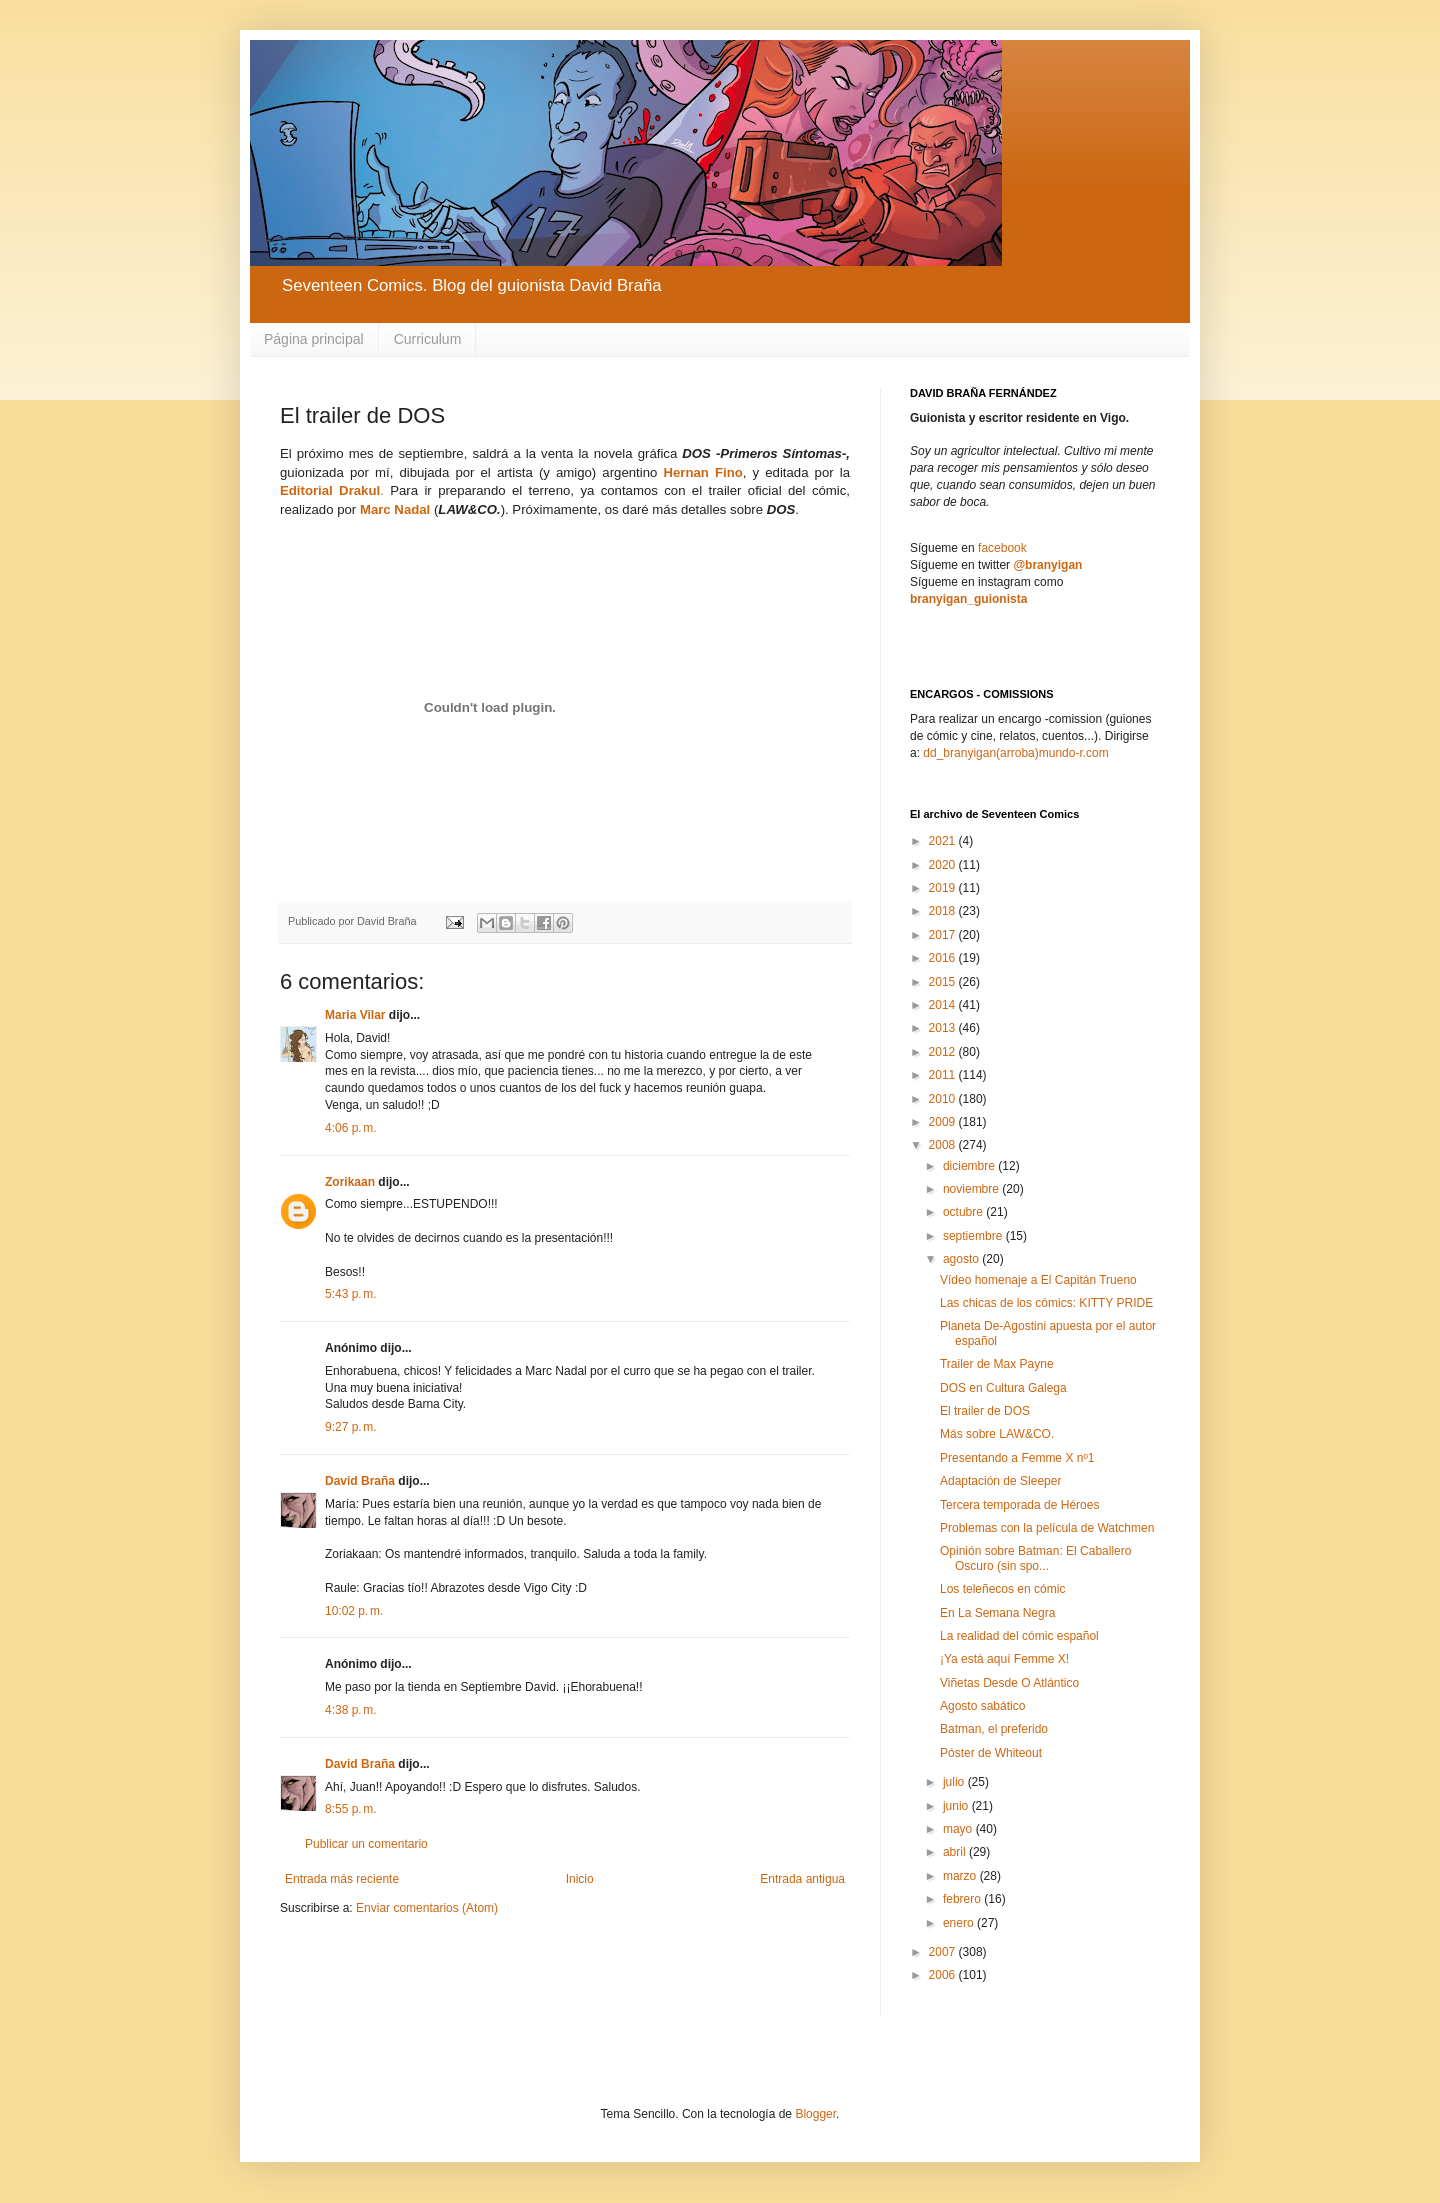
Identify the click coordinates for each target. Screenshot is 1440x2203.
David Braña (360, 1481)
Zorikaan (350, 1182)
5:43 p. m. (351, 1294)
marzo (961, 1876)
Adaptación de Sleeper (1000, 1481)
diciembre (970, 1166)
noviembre (972, 1189)
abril (956, 1852)
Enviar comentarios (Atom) (427, 1908)
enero (960, 1923)
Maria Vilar (355, 1015)
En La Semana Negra (997, 1613)
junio (957, 1806)
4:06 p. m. (351, 1128)
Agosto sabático (982, 1706)
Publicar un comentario (366, 1844)
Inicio (580, 1879)
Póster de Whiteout (991, 1753)
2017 (944, 935)
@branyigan (1047, 565)
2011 (944, 1075)
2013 (944, 1028)
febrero (963, 1899)
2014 (944, 1005)
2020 (944, 865)
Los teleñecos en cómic (1002, 1589)
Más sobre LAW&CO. (997, 1434)
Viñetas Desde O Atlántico (1009, 1683)
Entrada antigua (802, 1879)
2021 (944, 841)
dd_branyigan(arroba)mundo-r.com (1015, 753)
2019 (944, 888)
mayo (959, 1829)
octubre (964, 1212)
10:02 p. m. (354, 1611)
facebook (1002, 548)
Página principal (314, 339)
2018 (944, 911)
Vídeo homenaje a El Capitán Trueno (1038, 1280)
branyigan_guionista (968, 599)
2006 (944, 1975)
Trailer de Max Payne (997, 1364)
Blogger (815, 2114)
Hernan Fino (702, 472)
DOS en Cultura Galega (1003, 1388)
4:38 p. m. (351, 1710)
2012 (944, 1052)
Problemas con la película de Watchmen (1047, 1528)
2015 (944, 982)
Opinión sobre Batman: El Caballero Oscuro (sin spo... (1035, 1558)
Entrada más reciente (342, 1879)
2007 (944, 1952)
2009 (944, 1122)
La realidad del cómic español (1019, 1636)
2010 (944, 1099)
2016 (944, 958)
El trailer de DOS (985, 1411)
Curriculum (428, 339)
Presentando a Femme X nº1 (1017, 1458)
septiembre (974, 1236)
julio (955, 1782)
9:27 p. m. (351, 1427)
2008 (944, 1145)
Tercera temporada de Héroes (1019, 1505)
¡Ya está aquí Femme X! (1004, 1659)
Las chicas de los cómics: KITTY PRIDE (1046, 1303)
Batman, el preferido (994, 1729)
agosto (962, 1259)
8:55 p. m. (351, 1809)
